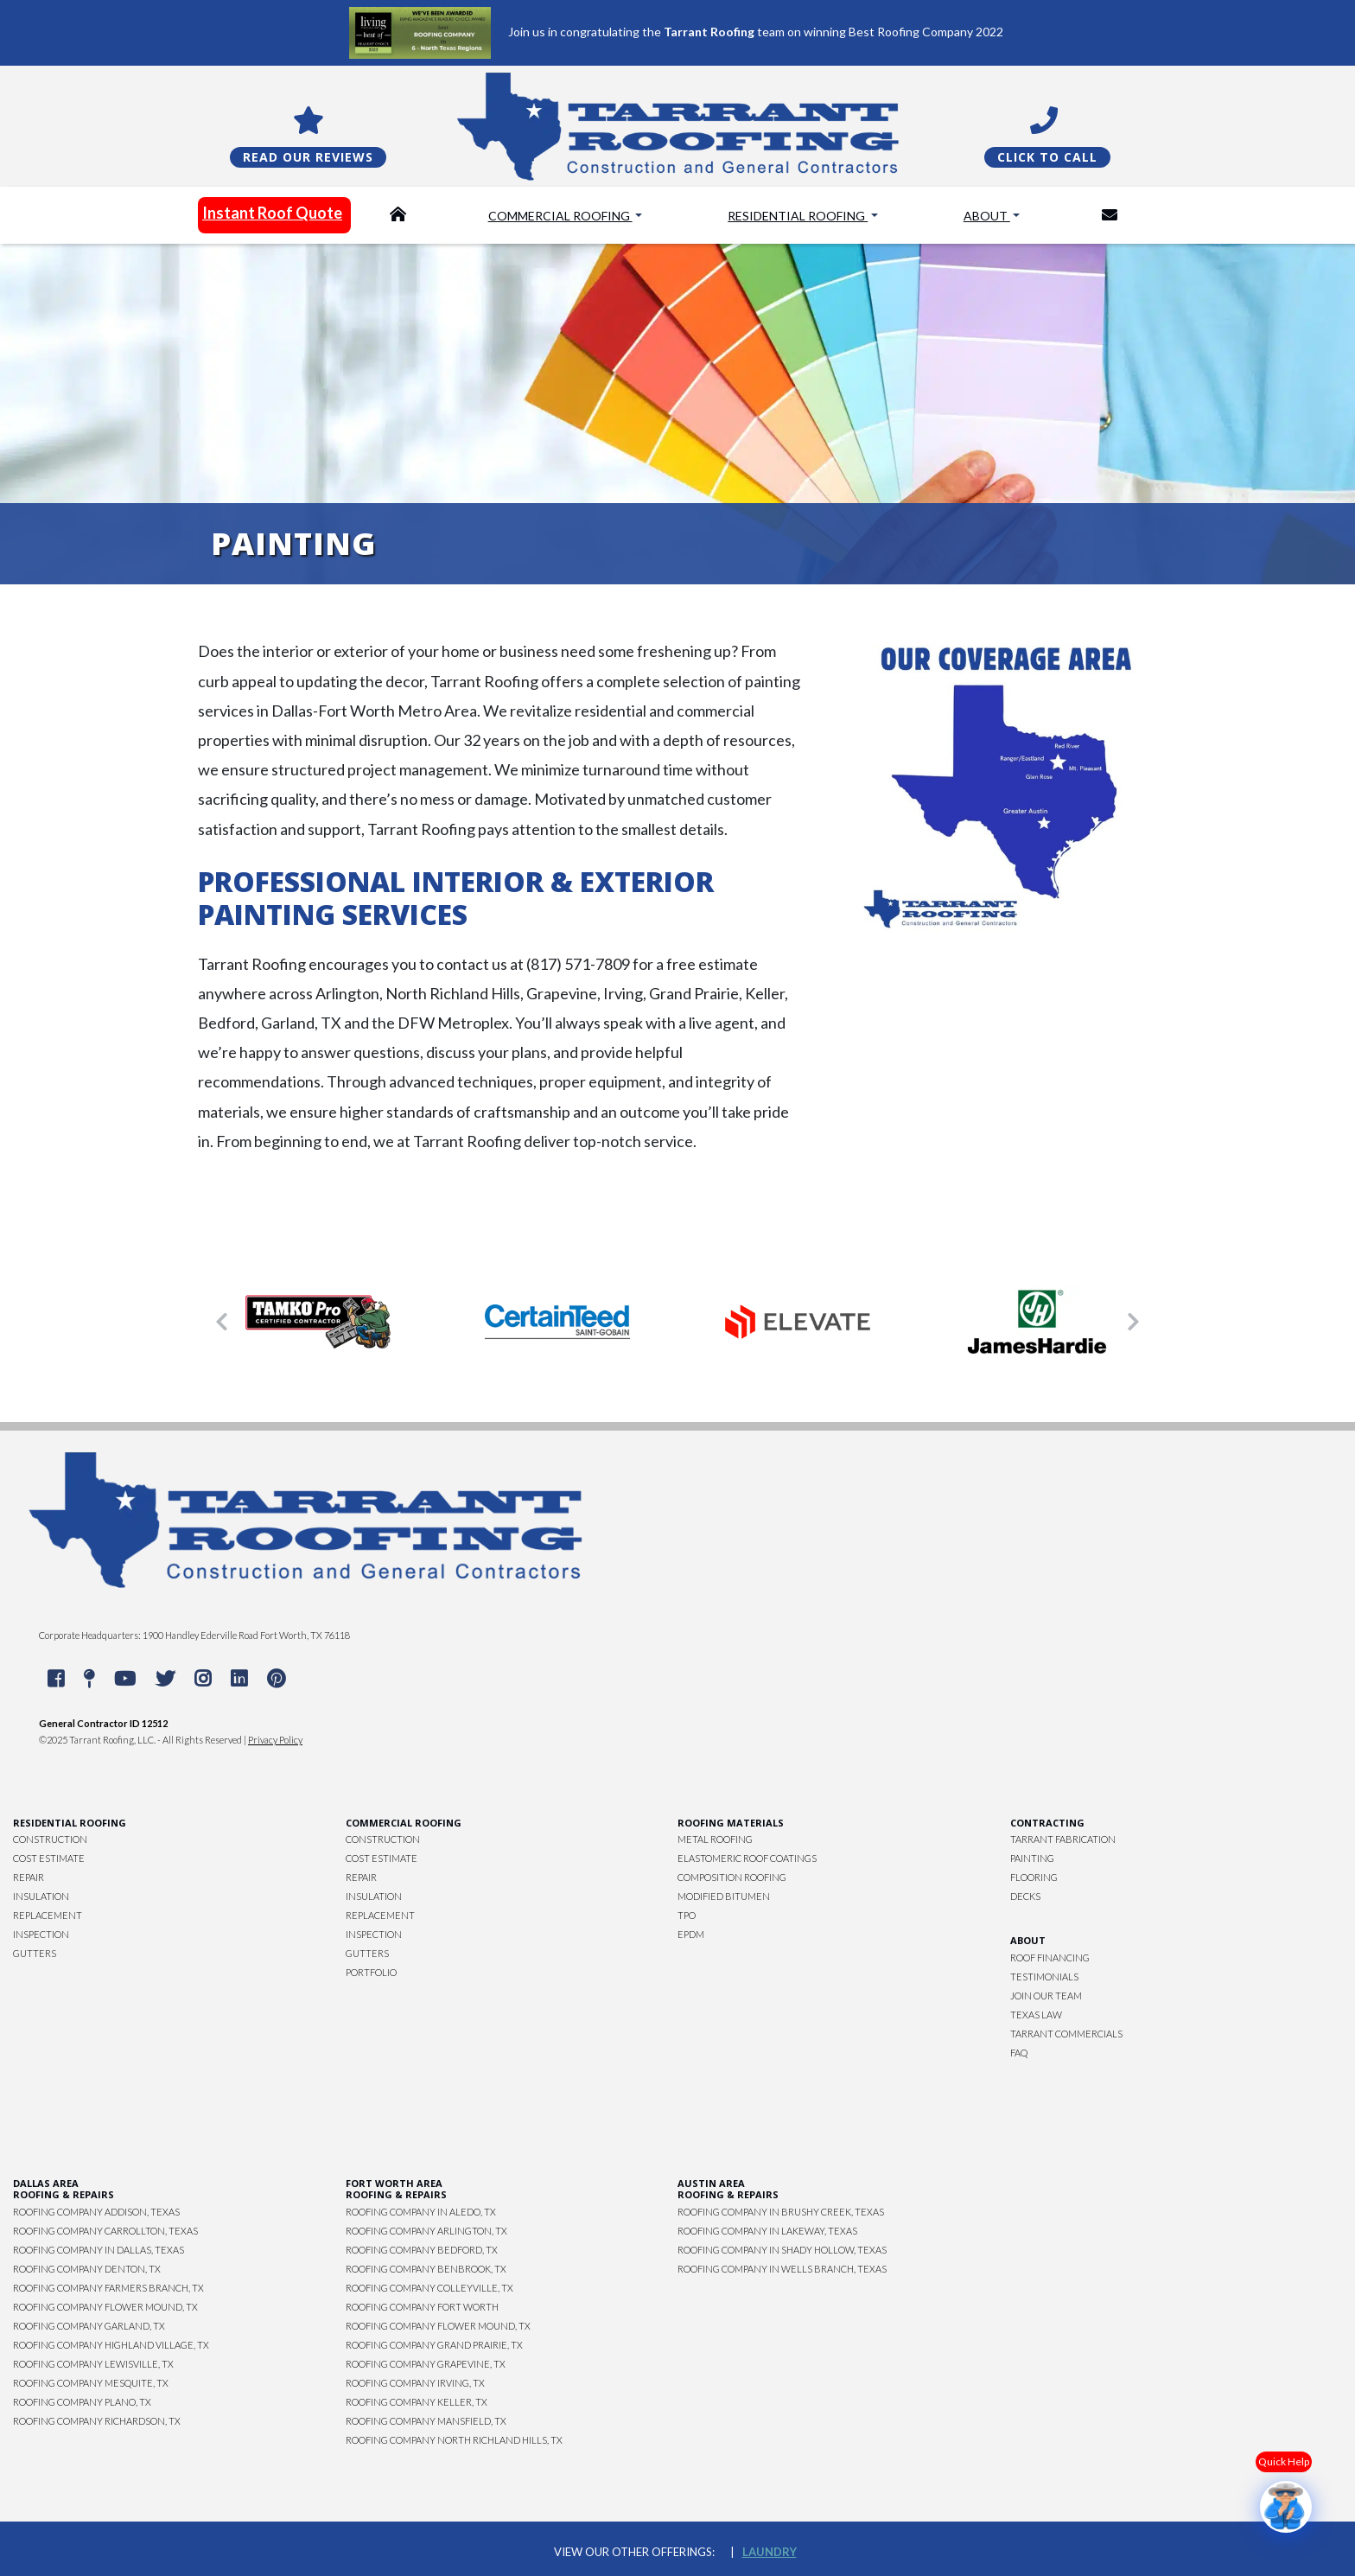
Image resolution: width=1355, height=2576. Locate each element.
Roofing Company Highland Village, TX (111, 2344)
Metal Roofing (715, 1839)
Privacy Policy (275, 1739)
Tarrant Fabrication (1063, 1839)
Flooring (1034, 1877)
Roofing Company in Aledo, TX (421, 2211)
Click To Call (1047, 157)
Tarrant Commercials (1066, 2033)
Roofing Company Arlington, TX (426, 2230)
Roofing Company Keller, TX (416, 2401)
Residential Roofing (798, 215)
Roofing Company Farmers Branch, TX (108, 2287)
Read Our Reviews (308, 157)
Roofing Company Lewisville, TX (93, 2363)
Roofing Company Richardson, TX (97, 2420)
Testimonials (1044, 1976)
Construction (50, 1839)
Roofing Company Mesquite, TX (91, 2382)
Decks (1025, 1896)
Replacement (47, 1915)
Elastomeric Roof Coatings (747, 1858)
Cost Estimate (49, 1858)
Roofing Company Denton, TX (87, 2268)
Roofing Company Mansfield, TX (426, 2420)
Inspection (41, 1934)
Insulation (41, 1896)
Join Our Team (1046, 1995)
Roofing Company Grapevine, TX (426, 2363)
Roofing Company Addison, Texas (96, 2211)
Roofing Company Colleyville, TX (429, 2287)
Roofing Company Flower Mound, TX (105, 2306)
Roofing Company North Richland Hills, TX (454, 2439)
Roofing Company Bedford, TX (422, 2249)
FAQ (1018, 2052)
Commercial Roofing (560, 215)
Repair (28, 1877)
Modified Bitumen (724, 1896)
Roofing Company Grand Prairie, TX (434, 2344)
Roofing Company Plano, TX (82, 2401)
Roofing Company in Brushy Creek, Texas (781, 2211)
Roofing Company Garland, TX (89, 2325)
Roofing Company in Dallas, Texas (98, 2249)
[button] (222, 1321)
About (987, 215)
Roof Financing (1050, 1957)
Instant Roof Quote (272, 212)
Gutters (34, 1953)
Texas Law (1036, 2014)
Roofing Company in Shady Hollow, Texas (782, 2249)
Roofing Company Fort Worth (422, 2306)
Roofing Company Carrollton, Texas (105, 2230)
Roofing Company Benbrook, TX (426, 2268)
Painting (1032, 1858)
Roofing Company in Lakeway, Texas (767, 2230)
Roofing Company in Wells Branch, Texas (782, 2268)
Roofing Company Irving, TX (415, 2382)
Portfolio (371, 1972)
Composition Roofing (732, 1877)
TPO (687, 1915)
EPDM (691, 1934)
